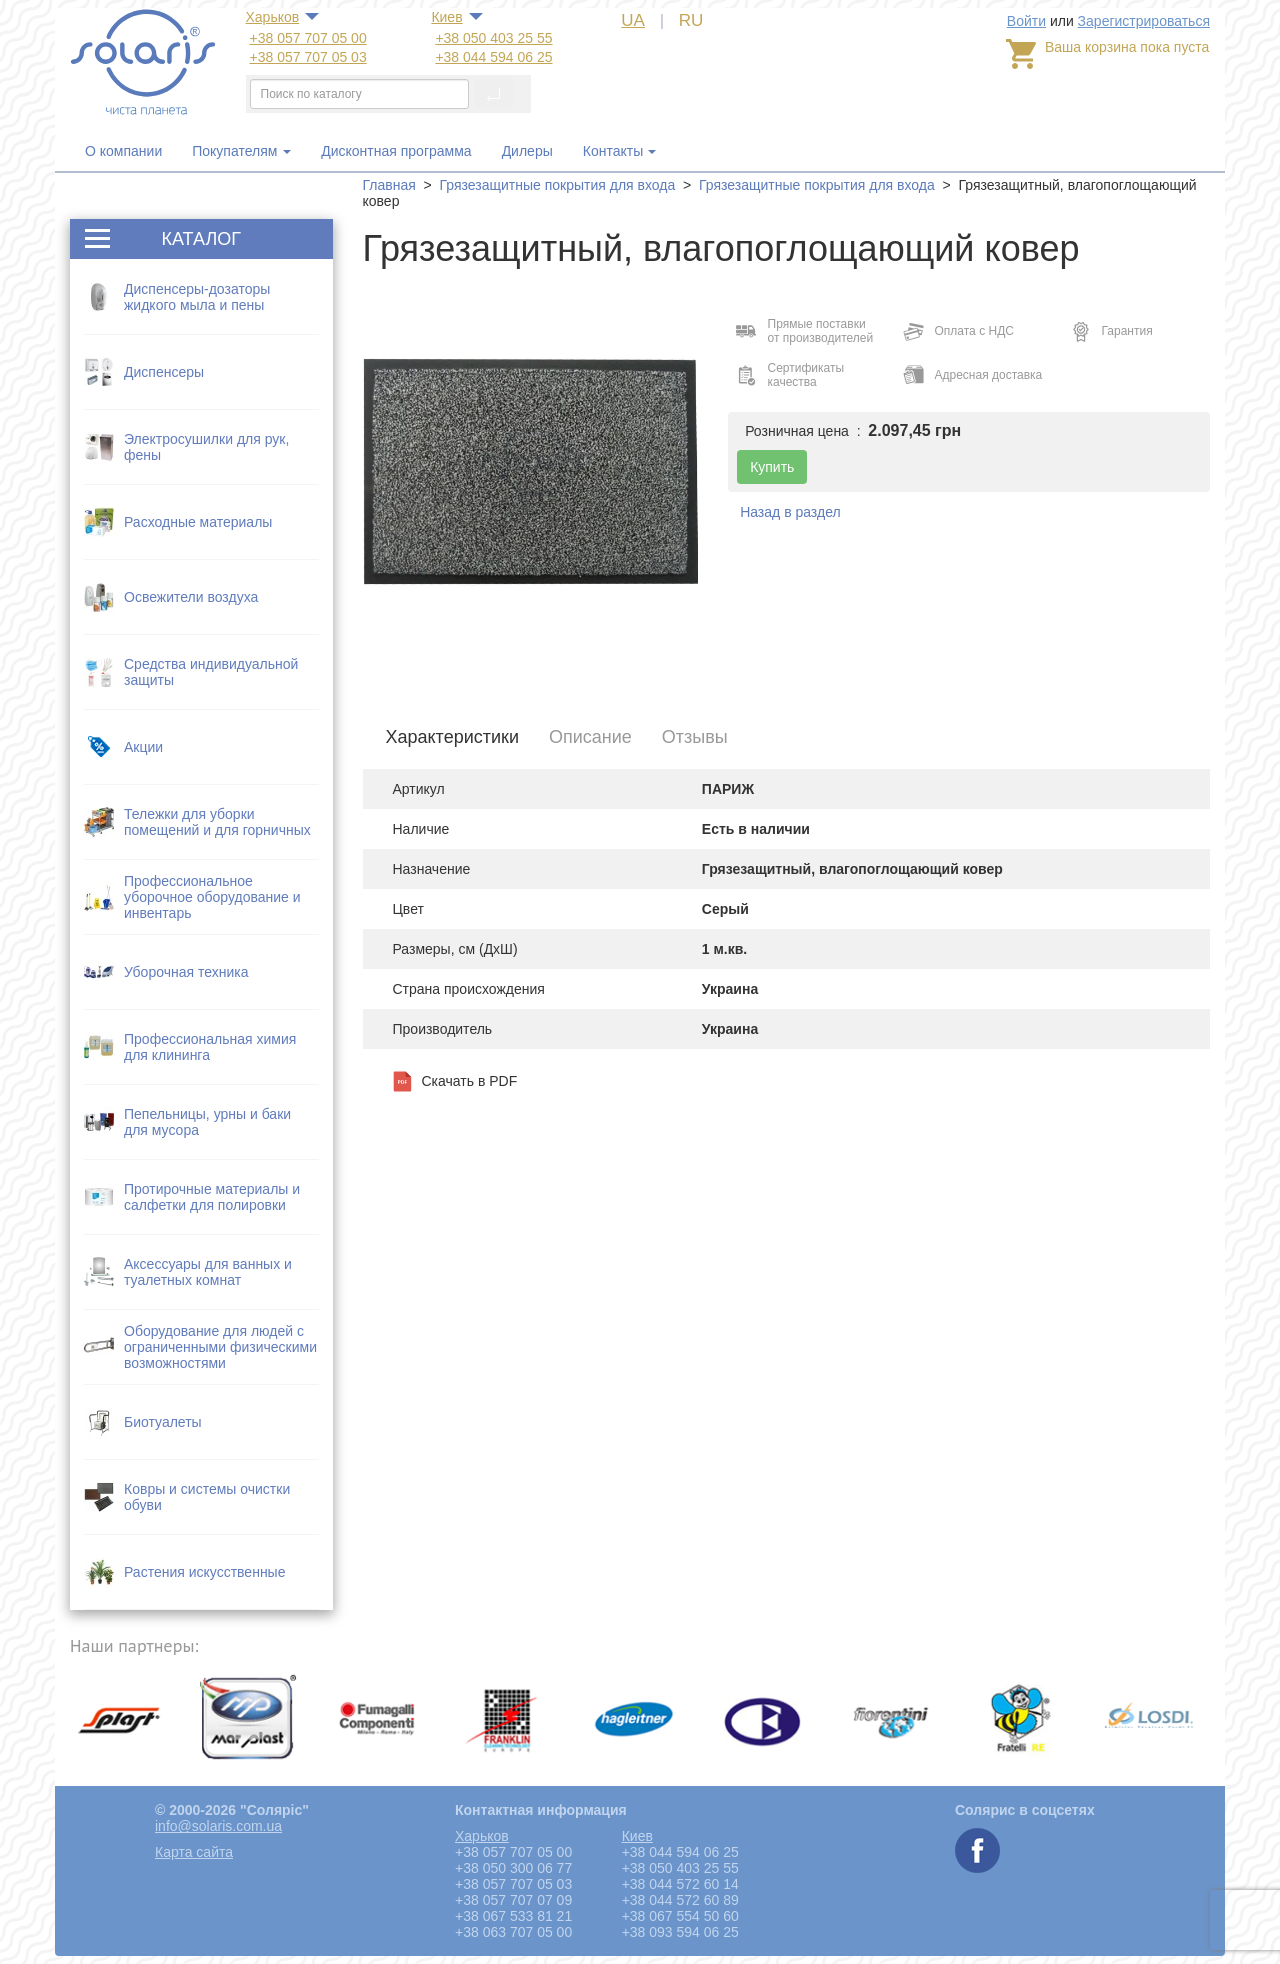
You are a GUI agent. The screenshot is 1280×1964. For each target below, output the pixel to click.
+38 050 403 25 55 (493, 38)
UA (633, 20)
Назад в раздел (790, 512)
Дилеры (527, 151)
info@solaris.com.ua (218, 1826)
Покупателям (241, 151)
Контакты (613, 151)
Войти (1026, 21)
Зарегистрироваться (1144, 21)
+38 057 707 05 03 (308, 57)
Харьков (273, 17)
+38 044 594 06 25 (493, 57)
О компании (123, 151)
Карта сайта (194, 1852)
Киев (446, 17)
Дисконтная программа (396, 151)
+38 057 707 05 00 (308, 38)
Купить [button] (772, 467)
